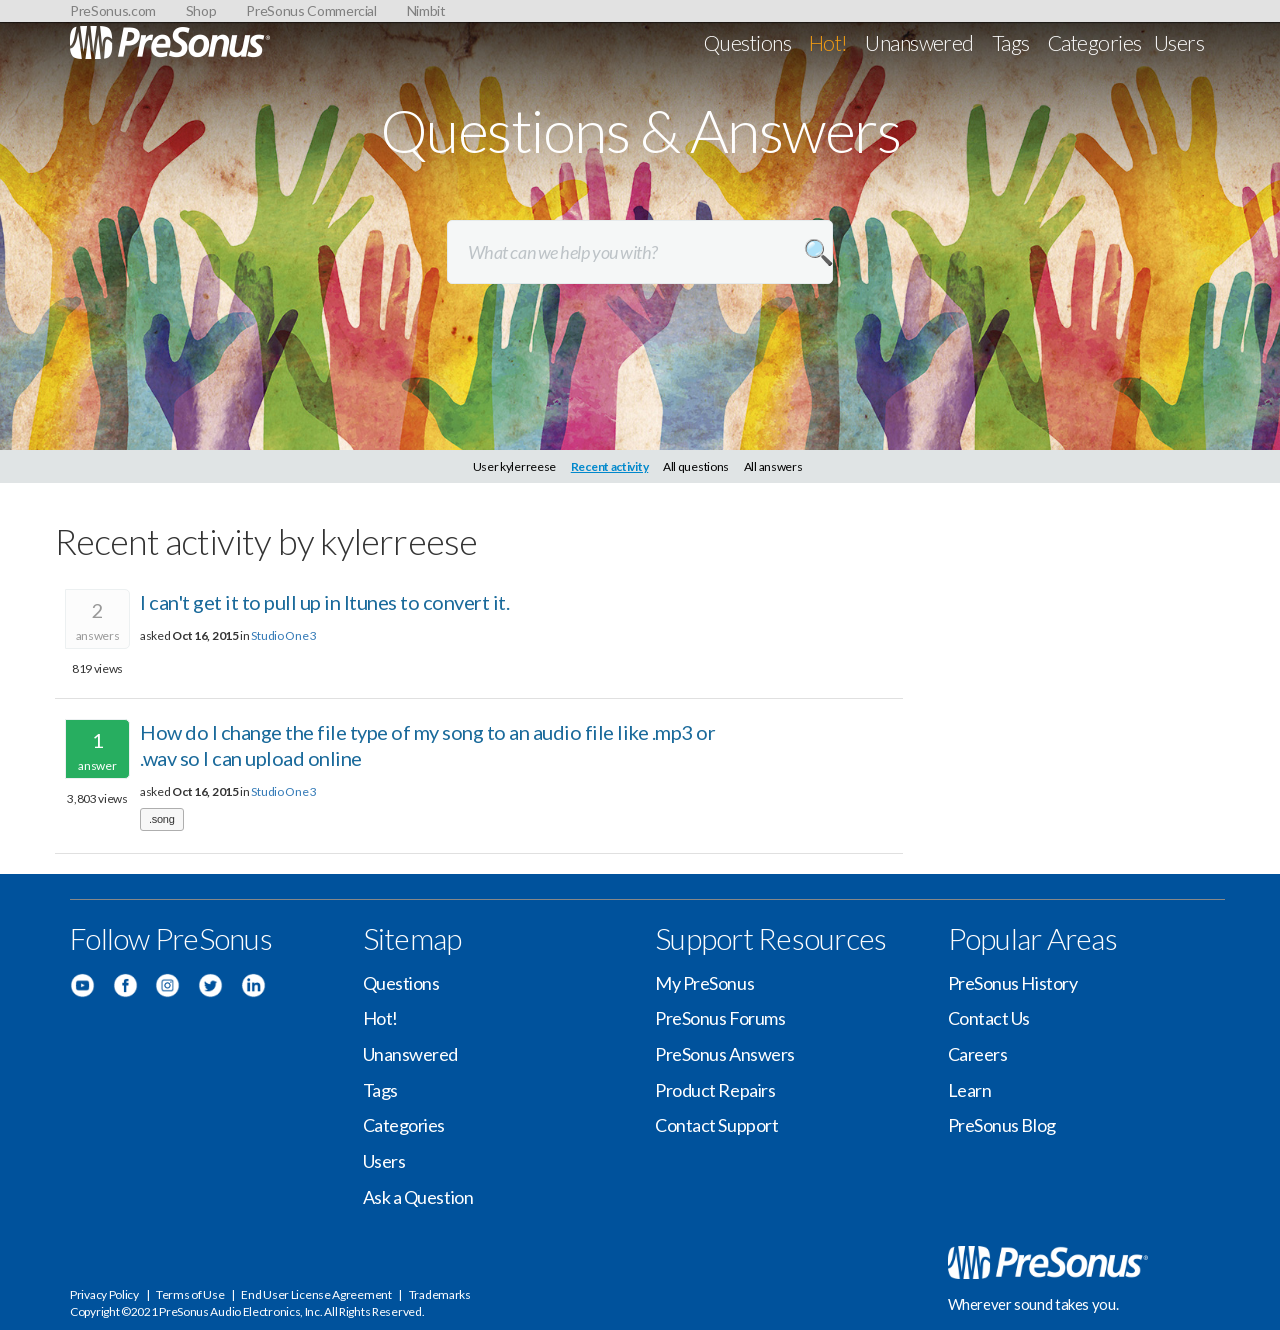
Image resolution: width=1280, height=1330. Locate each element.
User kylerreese (515, 466)
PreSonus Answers (725, 1054)
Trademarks (440, 1294)
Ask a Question (418, 1197)
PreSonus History (1013, 983)
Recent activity (610, 466)
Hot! (828, 42)
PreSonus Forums (720, 1018)
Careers (978, 1054)
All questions (696, 466)
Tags (1011, 42)
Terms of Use (190, 1294)
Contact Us (989, 1018)
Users (1179, 42)
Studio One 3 (283, 635)
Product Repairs (715, 1090)
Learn (970, 1090)
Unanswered (919, 42)
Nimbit (426, 10)
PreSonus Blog (1002, 1125)
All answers (773, 466)
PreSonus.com (113, 10)
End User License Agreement (316, 1294)
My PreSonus (704, 983)
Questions (747, 42)
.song (162, 819)
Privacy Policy (104, 1294)
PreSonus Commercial (311, 10)
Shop (201, 10)
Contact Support (716, 1125)
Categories (1095, 42)
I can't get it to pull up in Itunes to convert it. (324, 602)
